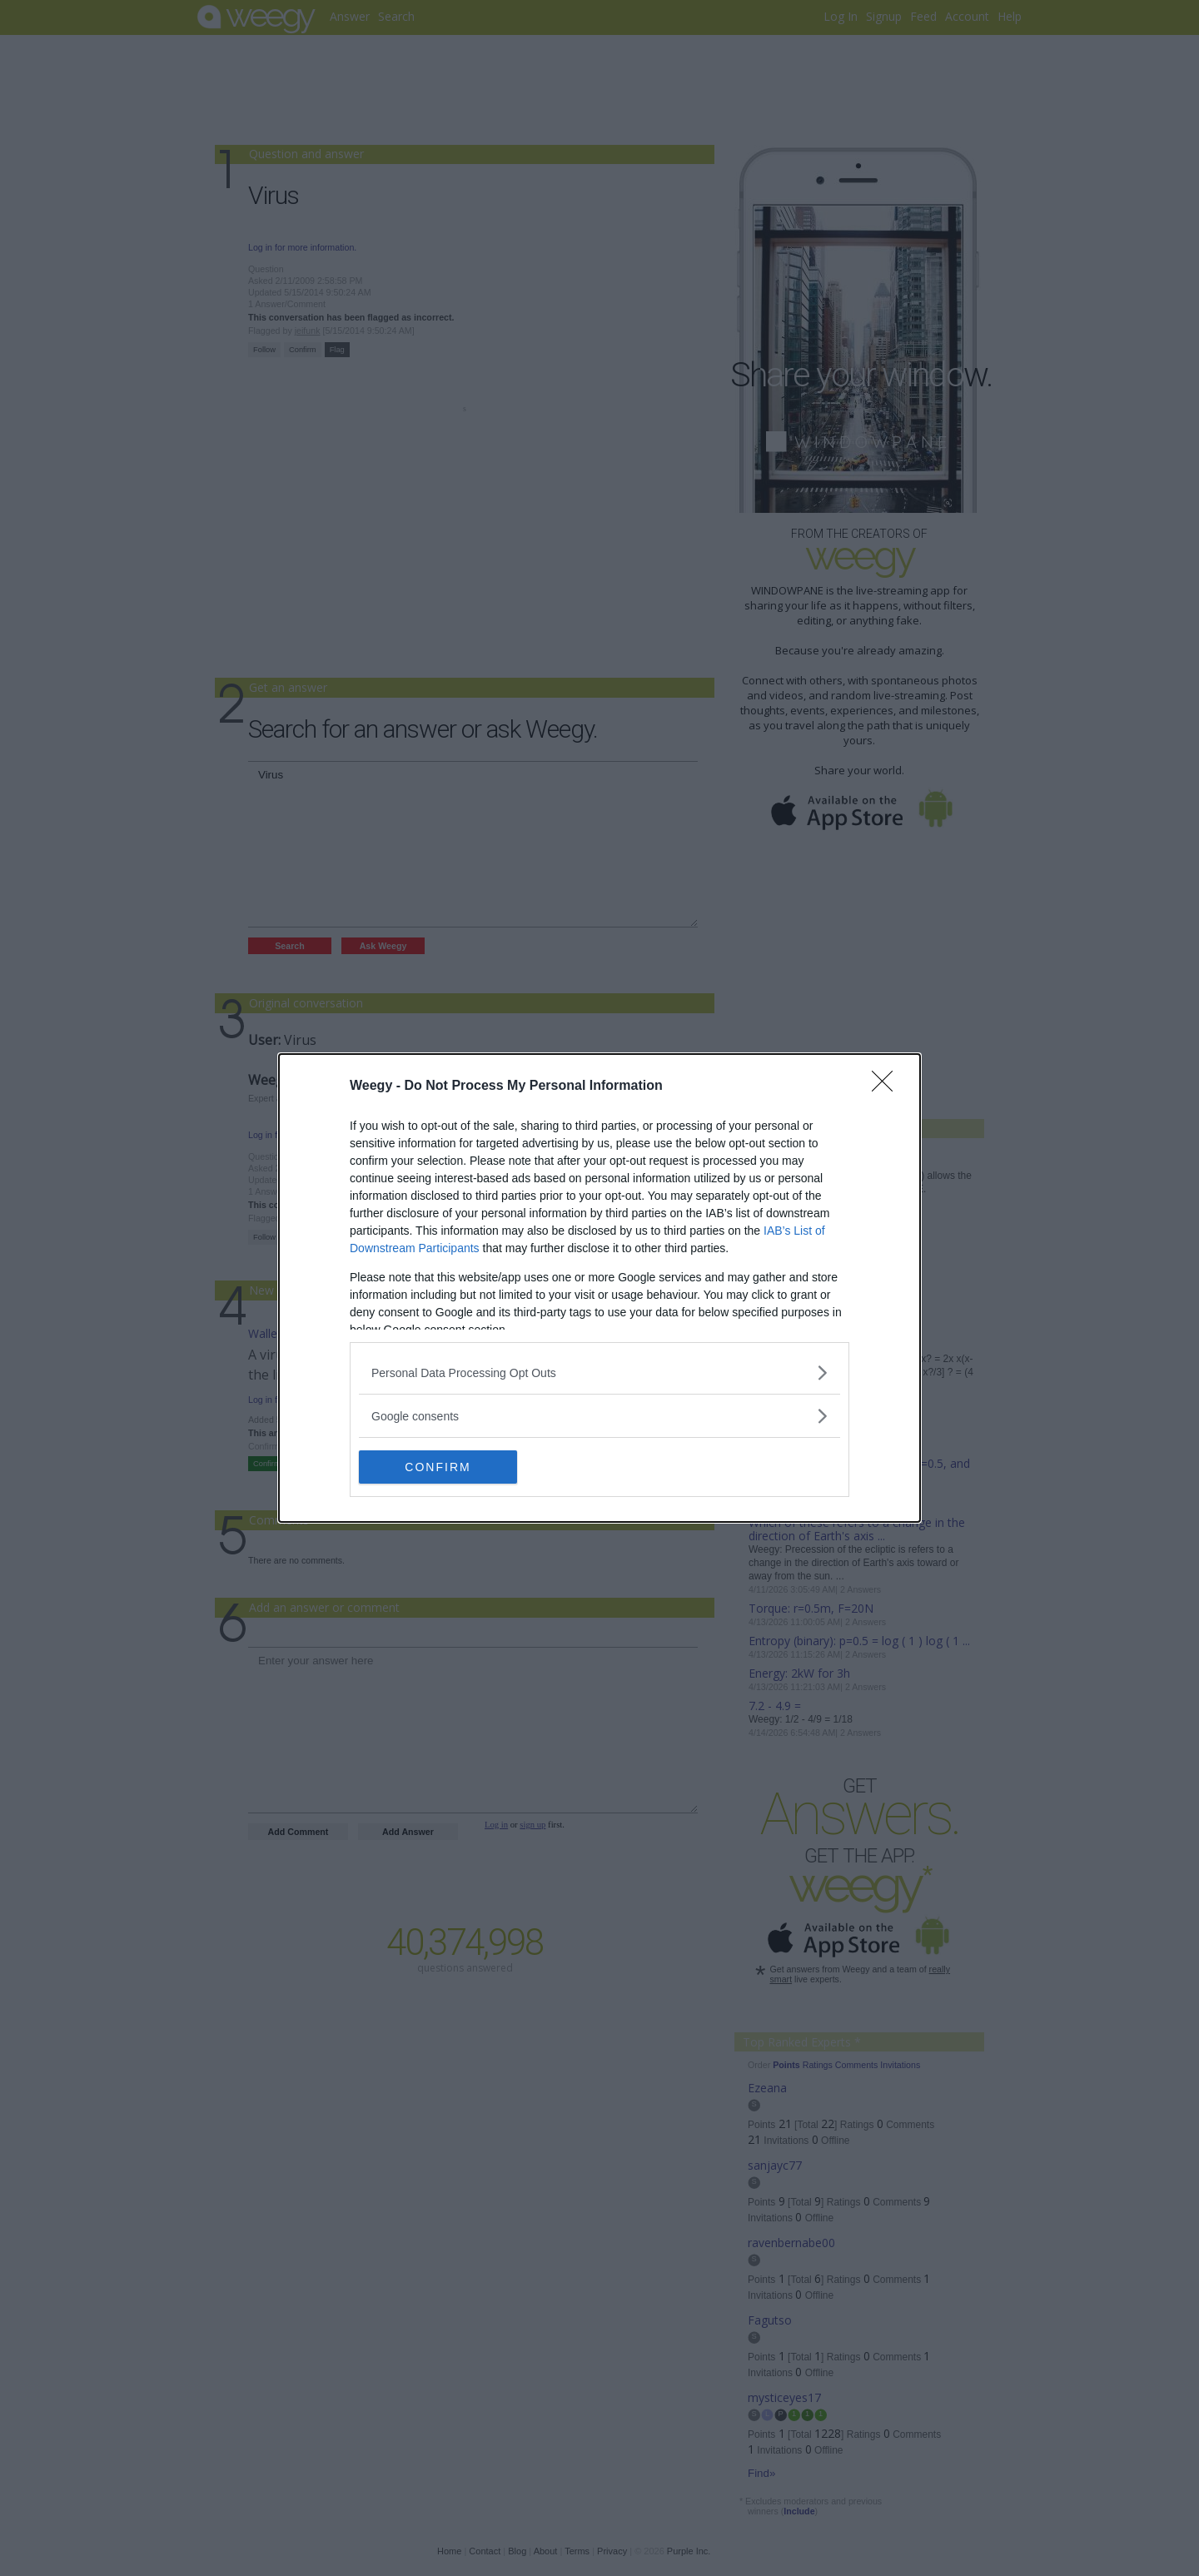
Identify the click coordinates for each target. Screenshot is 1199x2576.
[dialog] (599, 1288)
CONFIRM (437, 1467)
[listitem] (599, 1372)
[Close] (887, 1086)
